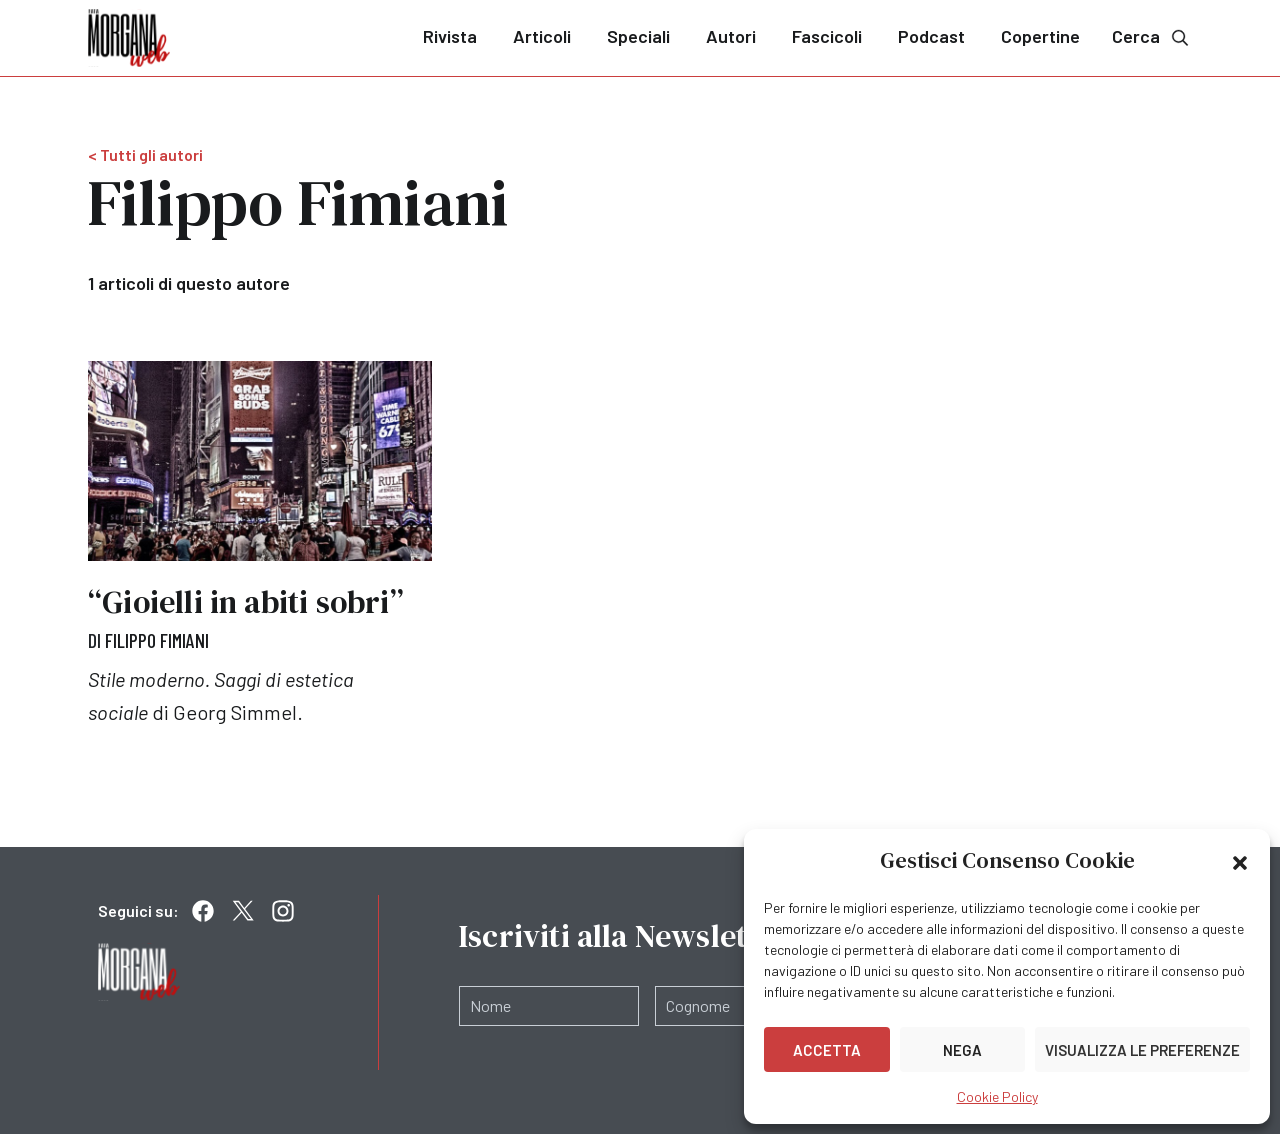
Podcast (931, 36)
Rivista (450, 36)
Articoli (542, 36)
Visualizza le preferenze (1142, 1050)
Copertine (1040, 36)
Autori (731, 36)
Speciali (638, 36)
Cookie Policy (997, 1096)
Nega (962, 1050)
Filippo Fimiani (157, 640)
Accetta (827, 1050)
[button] (1240, 861)
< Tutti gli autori (145, 154)
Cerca (1152, 36)
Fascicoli (827, 36)
